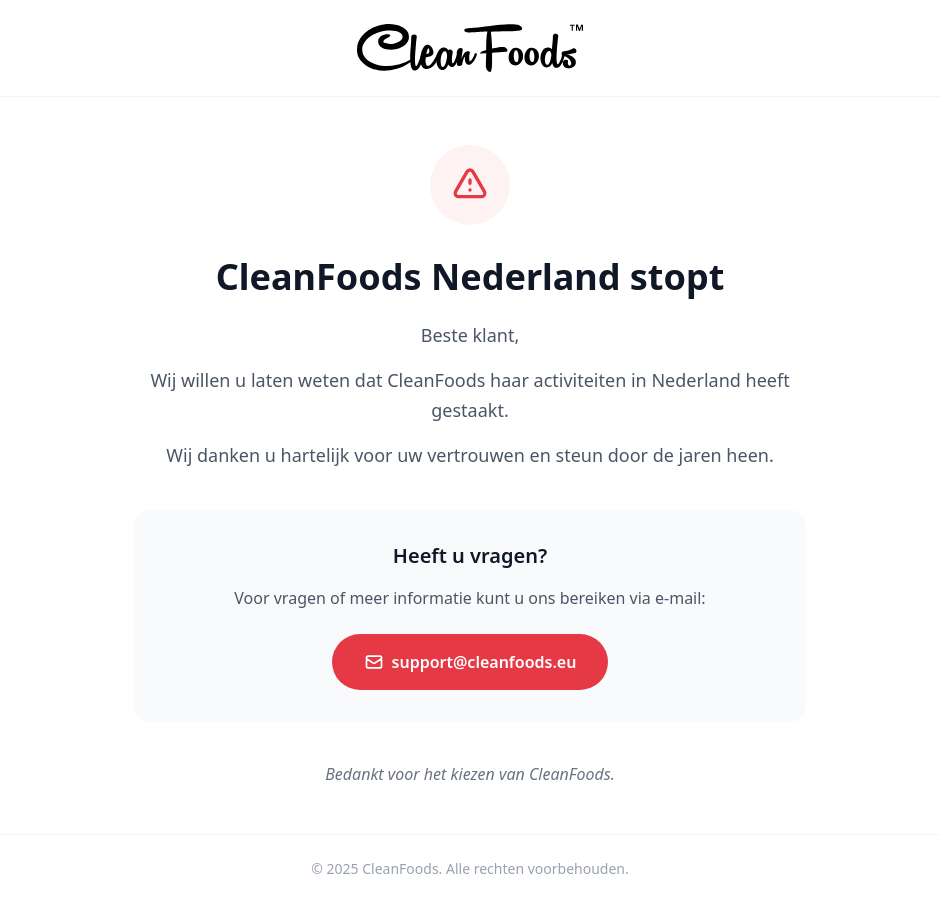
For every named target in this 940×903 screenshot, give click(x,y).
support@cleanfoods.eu (470, 662)
